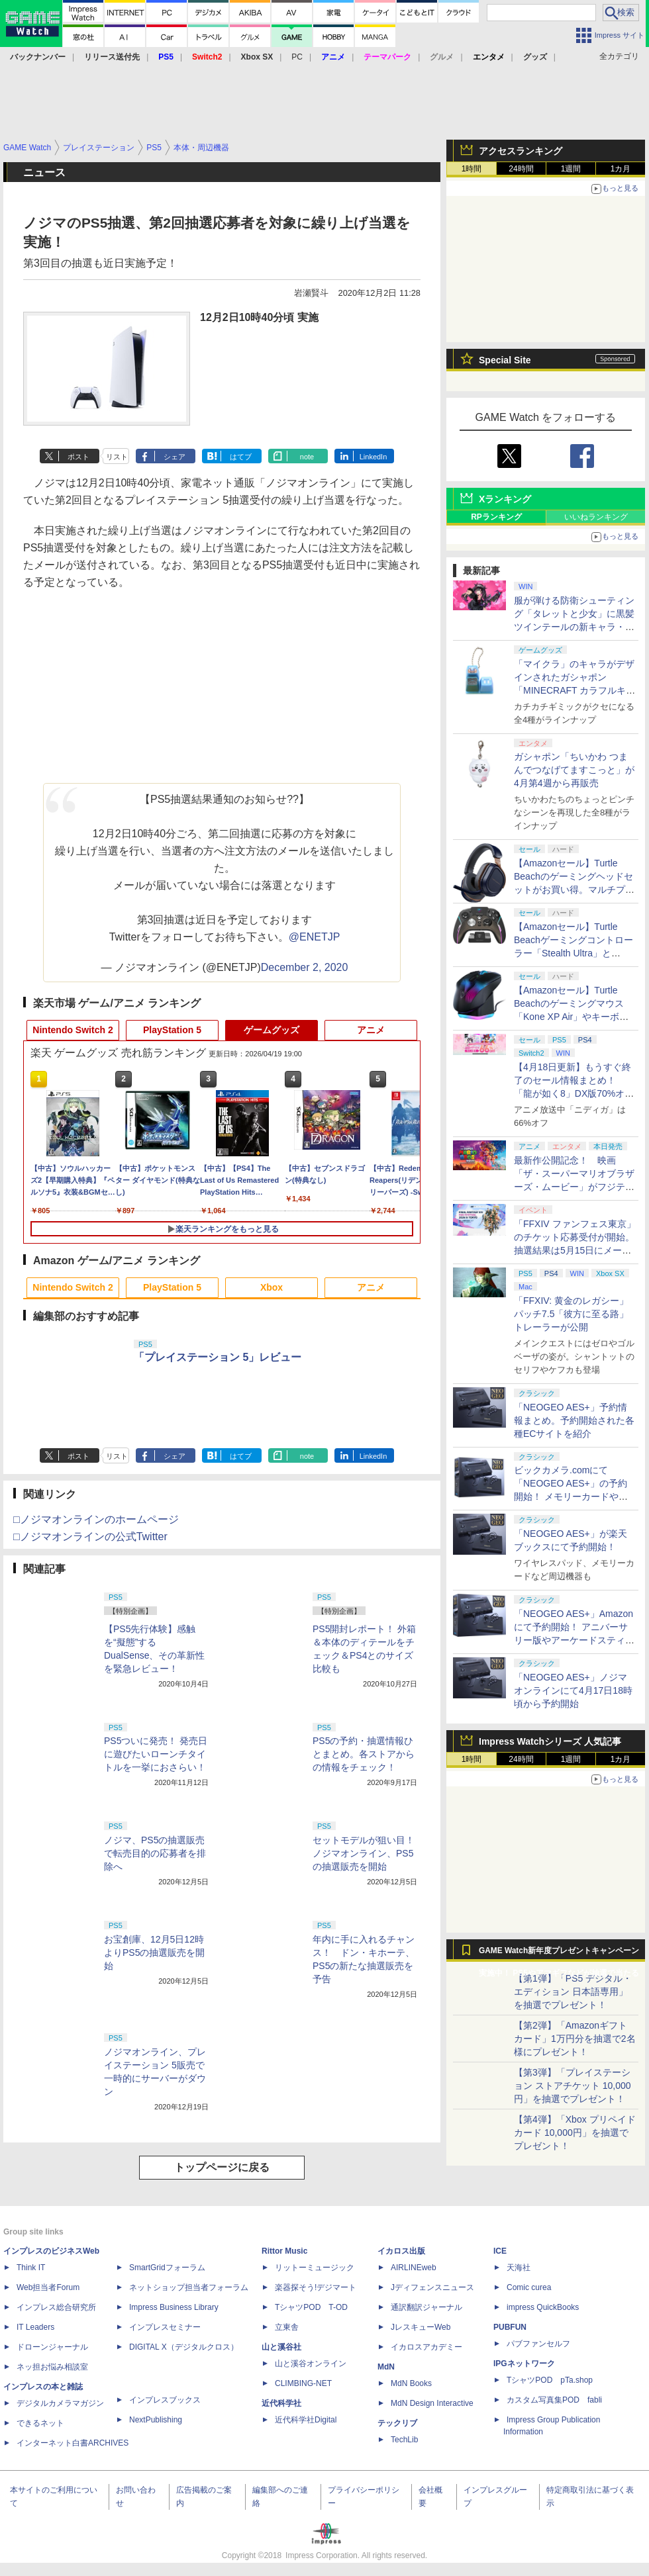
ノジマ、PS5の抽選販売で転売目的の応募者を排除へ (155, 1853)
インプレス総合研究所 (56, 2307)
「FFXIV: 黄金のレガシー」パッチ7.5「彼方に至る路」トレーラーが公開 (571, 1313)
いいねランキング (596, 517)
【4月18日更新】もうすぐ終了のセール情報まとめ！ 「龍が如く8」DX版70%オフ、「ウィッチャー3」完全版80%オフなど (572, 1093)
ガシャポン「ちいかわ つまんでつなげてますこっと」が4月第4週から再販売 (574, 769)
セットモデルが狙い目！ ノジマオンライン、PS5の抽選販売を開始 (368, 1853)
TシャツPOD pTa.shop (550, 2380)
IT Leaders (35, 2327)
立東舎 (287, 2327)
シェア (174, 457)
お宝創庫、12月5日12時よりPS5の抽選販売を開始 (154, 1952)
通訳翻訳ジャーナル (426, 2307)
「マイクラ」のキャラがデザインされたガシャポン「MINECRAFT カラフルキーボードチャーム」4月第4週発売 (575, 690)
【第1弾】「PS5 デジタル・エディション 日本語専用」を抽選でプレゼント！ (573, 1991)
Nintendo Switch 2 (72, 1030)
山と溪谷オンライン (310, 2363)
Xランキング (505, 499)
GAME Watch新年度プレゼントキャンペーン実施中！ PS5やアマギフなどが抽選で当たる (559, 1954)
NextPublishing (155, 2419)
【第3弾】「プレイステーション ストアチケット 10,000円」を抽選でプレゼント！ (572, 2085)
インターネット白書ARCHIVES (72, 2443)
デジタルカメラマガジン (60, 2403)
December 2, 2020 (304, 967)
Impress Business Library (174, 2307)
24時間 (521, 168)
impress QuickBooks (543, 2307)
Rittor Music (284, 2251)
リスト (117, 457)
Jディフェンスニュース (432, 2287)
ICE (500, 2251)
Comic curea (529, 2287)
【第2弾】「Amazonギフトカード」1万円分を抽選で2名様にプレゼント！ (575, 2038)
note (307, 457)
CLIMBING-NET (303, 2383)
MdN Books (411, 2383)
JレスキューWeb (420, 2327)
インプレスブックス (165, 2400)
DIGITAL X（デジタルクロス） (183, 2347)
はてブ (241, 457)
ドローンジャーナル (52, 2347)
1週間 (571, 168)
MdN (386, 2366)
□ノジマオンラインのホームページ (96, 1519)
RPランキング (496, 517)
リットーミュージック (314, 2267)
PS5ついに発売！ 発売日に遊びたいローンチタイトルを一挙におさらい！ (155, 1753)
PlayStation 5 (172, 1030)
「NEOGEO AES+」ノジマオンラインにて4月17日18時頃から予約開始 (573, 1690)
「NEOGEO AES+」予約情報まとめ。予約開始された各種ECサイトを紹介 (574, 1420)
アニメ (371, 1030)
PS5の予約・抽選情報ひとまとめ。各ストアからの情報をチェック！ (364, 1753)
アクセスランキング (520, 151)
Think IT (31, 2267)
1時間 (472, 168)
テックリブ (397, 2423)
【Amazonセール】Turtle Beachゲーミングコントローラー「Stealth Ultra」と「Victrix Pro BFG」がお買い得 (573, 953)
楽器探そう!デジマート (315, 2287)
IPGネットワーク (524, 2363)
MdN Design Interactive (432, 2403)
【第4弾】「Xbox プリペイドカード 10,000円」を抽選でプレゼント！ (575, 2132)
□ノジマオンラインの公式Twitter (90, 1536)
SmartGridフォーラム (167, 2267)
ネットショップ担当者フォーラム (188, 2287)
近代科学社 (281, 2403)
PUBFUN (509, 2327)
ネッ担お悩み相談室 (52, 2366)
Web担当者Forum (48, 2287)
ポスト (78, 457)
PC (297, 57)
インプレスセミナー (165, 2327)
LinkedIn (373, 457)
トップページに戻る (222, 2167)
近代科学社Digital (305, 2419)
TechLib (404, 2439)
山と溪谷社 (281, 2347)
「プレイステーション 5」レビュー (217, 1357)
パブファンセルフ (538, 2343)
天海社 (518, 2267)
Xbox (271, 1287)
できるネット (40, 2423)
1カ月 (621, 168)
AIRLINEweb (413, 2267)
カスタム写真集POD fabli (554, 2400)
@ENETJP (314, 937)
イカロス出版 (401, 2251)
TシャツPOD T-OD (311, 2307)
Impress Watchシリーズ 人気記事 (550, 1741)
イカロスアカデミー (426, 2347)
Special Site (505, 360)
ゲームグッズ (271, 1030)
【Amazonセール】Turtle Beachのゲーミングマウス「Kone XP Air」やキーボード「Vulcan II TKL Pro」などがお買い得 (573, 1016)
